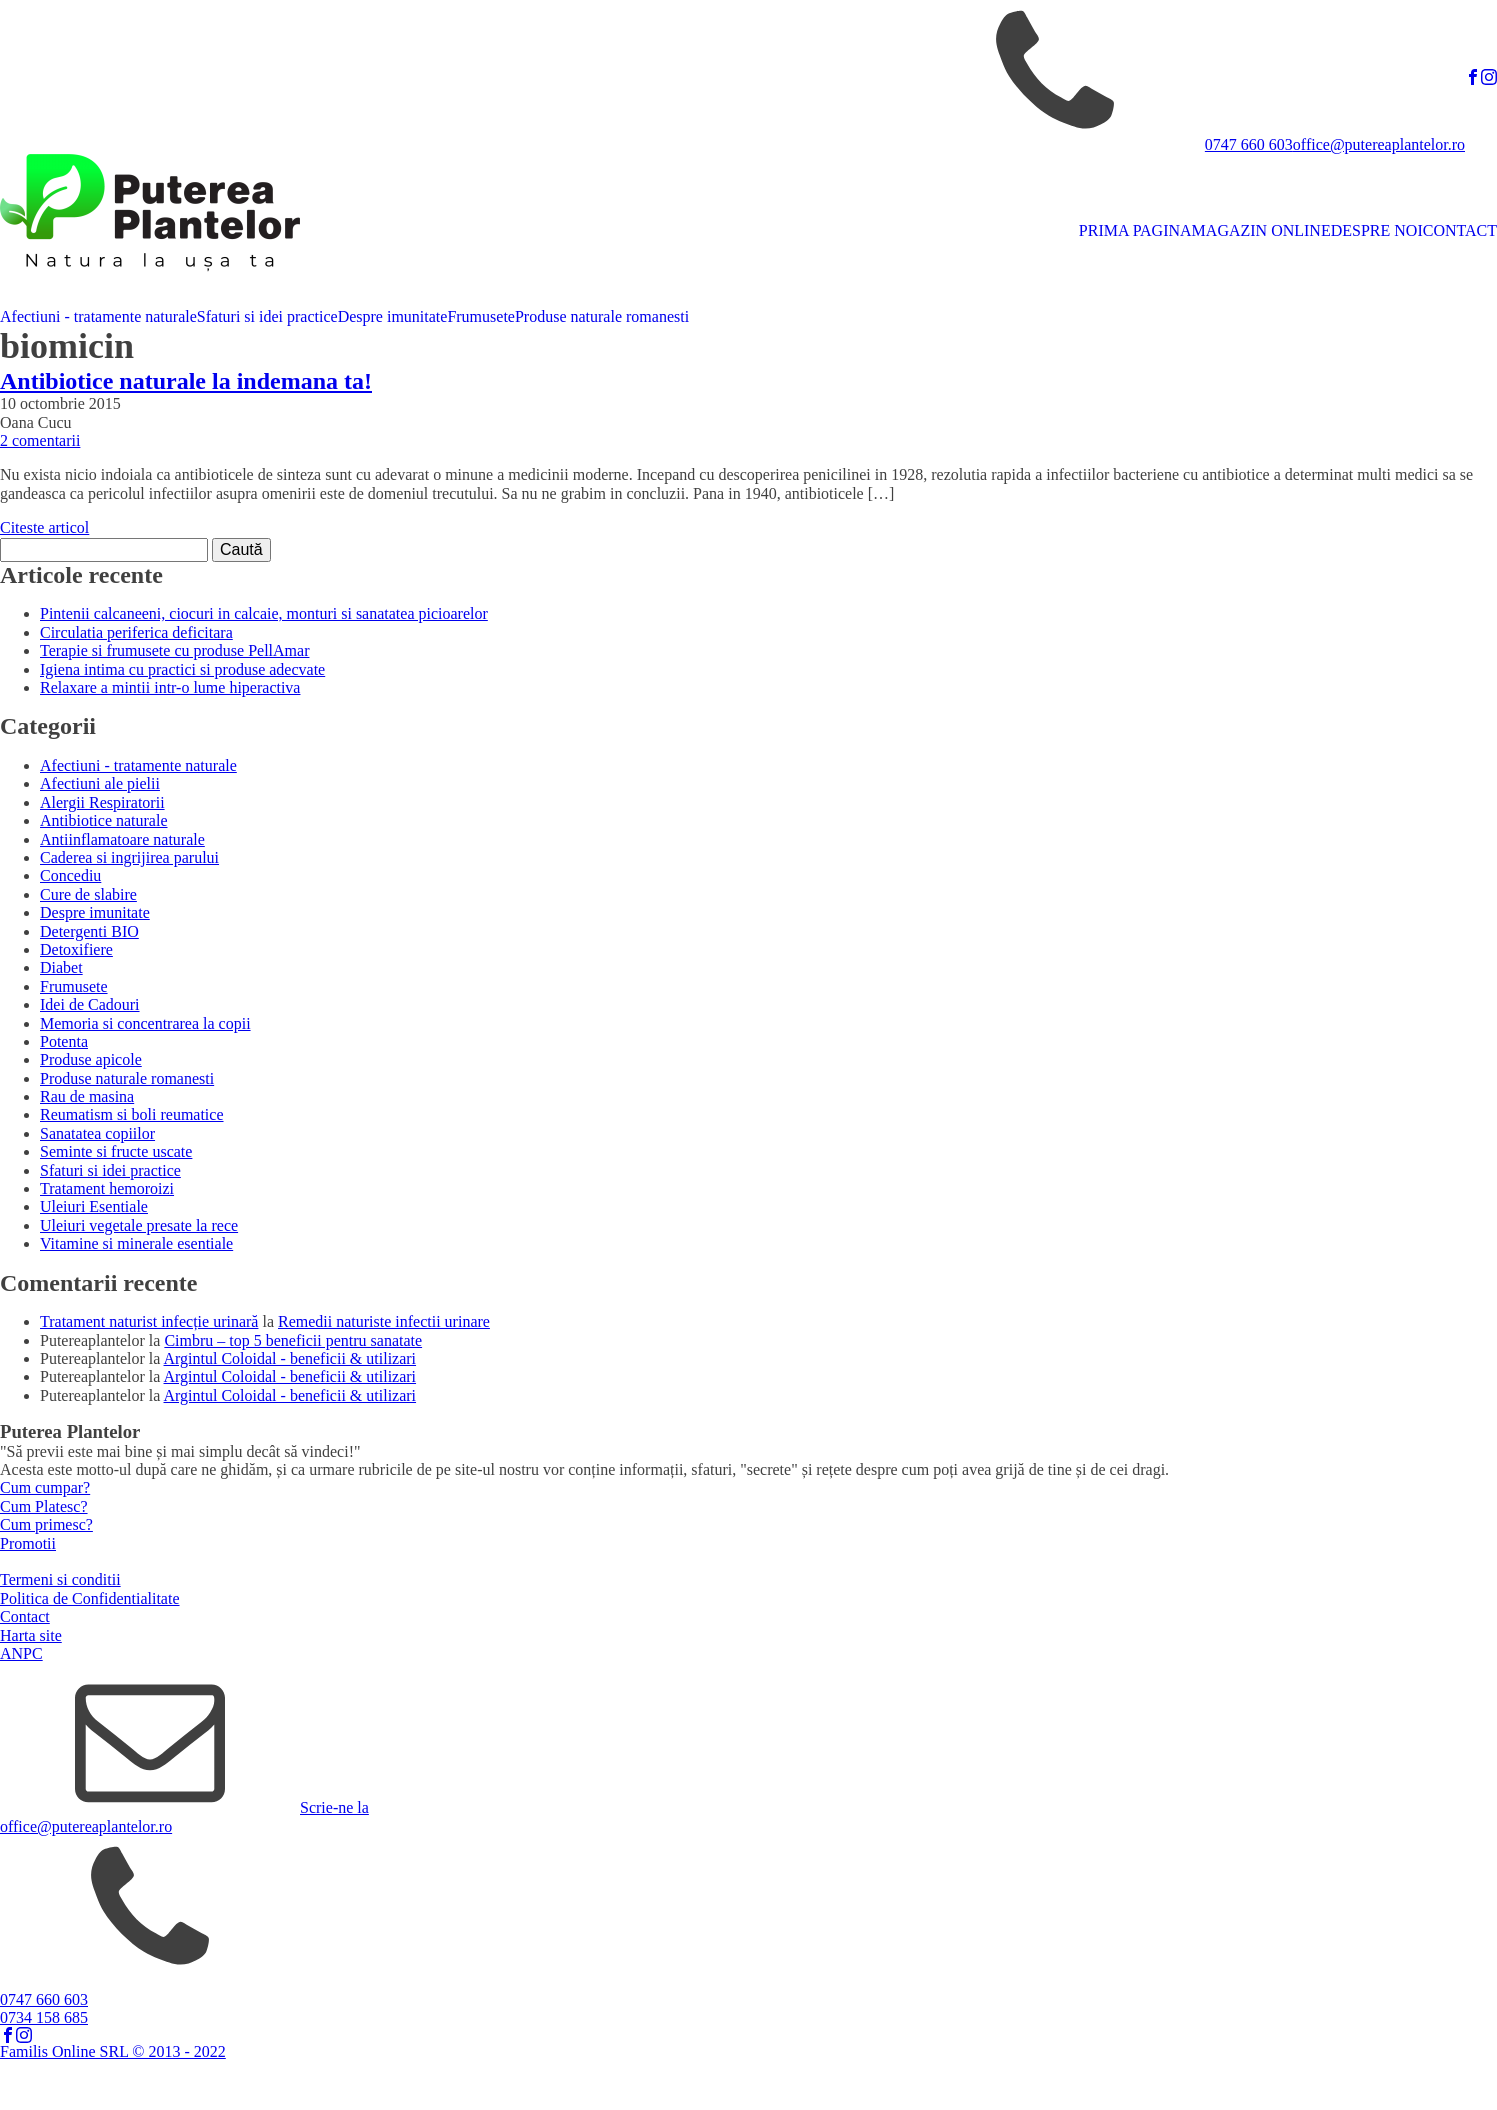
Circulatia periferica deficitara (136, 632)
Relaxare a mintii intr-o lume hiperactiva (170, 687)
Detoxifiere (76, 949)
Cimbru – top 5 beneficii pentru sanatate (293, 1340)
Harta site (31, 1635)
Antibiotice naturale (104, 820)
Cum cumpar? (45, 1487)
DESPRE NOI (1377, 230)
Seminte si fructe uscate (116, 1151)
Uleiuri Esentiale (94, 1206)
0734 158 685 (44, 2017)
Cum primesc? (46, 1524)
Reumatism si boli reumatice (132, 1114)
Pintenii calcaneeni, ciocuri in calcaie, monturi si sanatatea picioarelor (264, 613)
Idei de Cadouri (90, 1004)
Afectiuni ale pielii (100, 783)
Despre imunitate (393, 316)
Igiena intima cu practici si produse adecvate (182, 669)
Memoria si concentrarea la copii (145, 1023)
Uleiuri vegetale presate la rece (139, 1225)
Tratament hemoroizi (107, 1188)
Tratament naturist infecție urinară (149, 1321)
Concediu (70, 875)
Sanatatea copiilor (97, 1133)
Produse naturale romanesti (602, 316)
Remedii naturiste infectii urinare (384, 1321)
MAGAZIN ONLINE (1261, 230)
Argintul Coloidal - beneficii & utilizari (290, 1358)
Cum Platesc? (44, 1506)
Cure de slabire (88, 894)
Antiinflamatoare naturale (122, 839)
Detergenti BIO (89, 931)
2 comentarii (40, 440)
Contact (25, 1616)
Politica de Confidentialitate (90, 1598)
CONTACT (1460, 230)
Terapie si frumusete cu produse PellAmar (174, 650)
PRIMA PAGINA (1135, 230)
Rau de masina (87, 1096)
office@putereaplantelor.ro (1379, 144)
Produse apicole (91, 1059)
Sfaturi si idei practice (267, 316)
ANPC (21, 1653)
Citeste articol (44, 527)
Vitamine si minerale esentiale (136, 1243)
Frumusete (481, 316)
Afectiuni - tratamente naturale (98, 316)
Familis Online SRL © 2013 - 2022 (113, 2051)
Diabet (61, 967)
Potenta (64, 1041)
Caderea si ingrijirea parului (129, 857)
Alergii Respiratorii (102, 802)
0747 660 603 (1249, 144)
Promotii (28, 1543)
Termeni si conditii (60, 1579)
